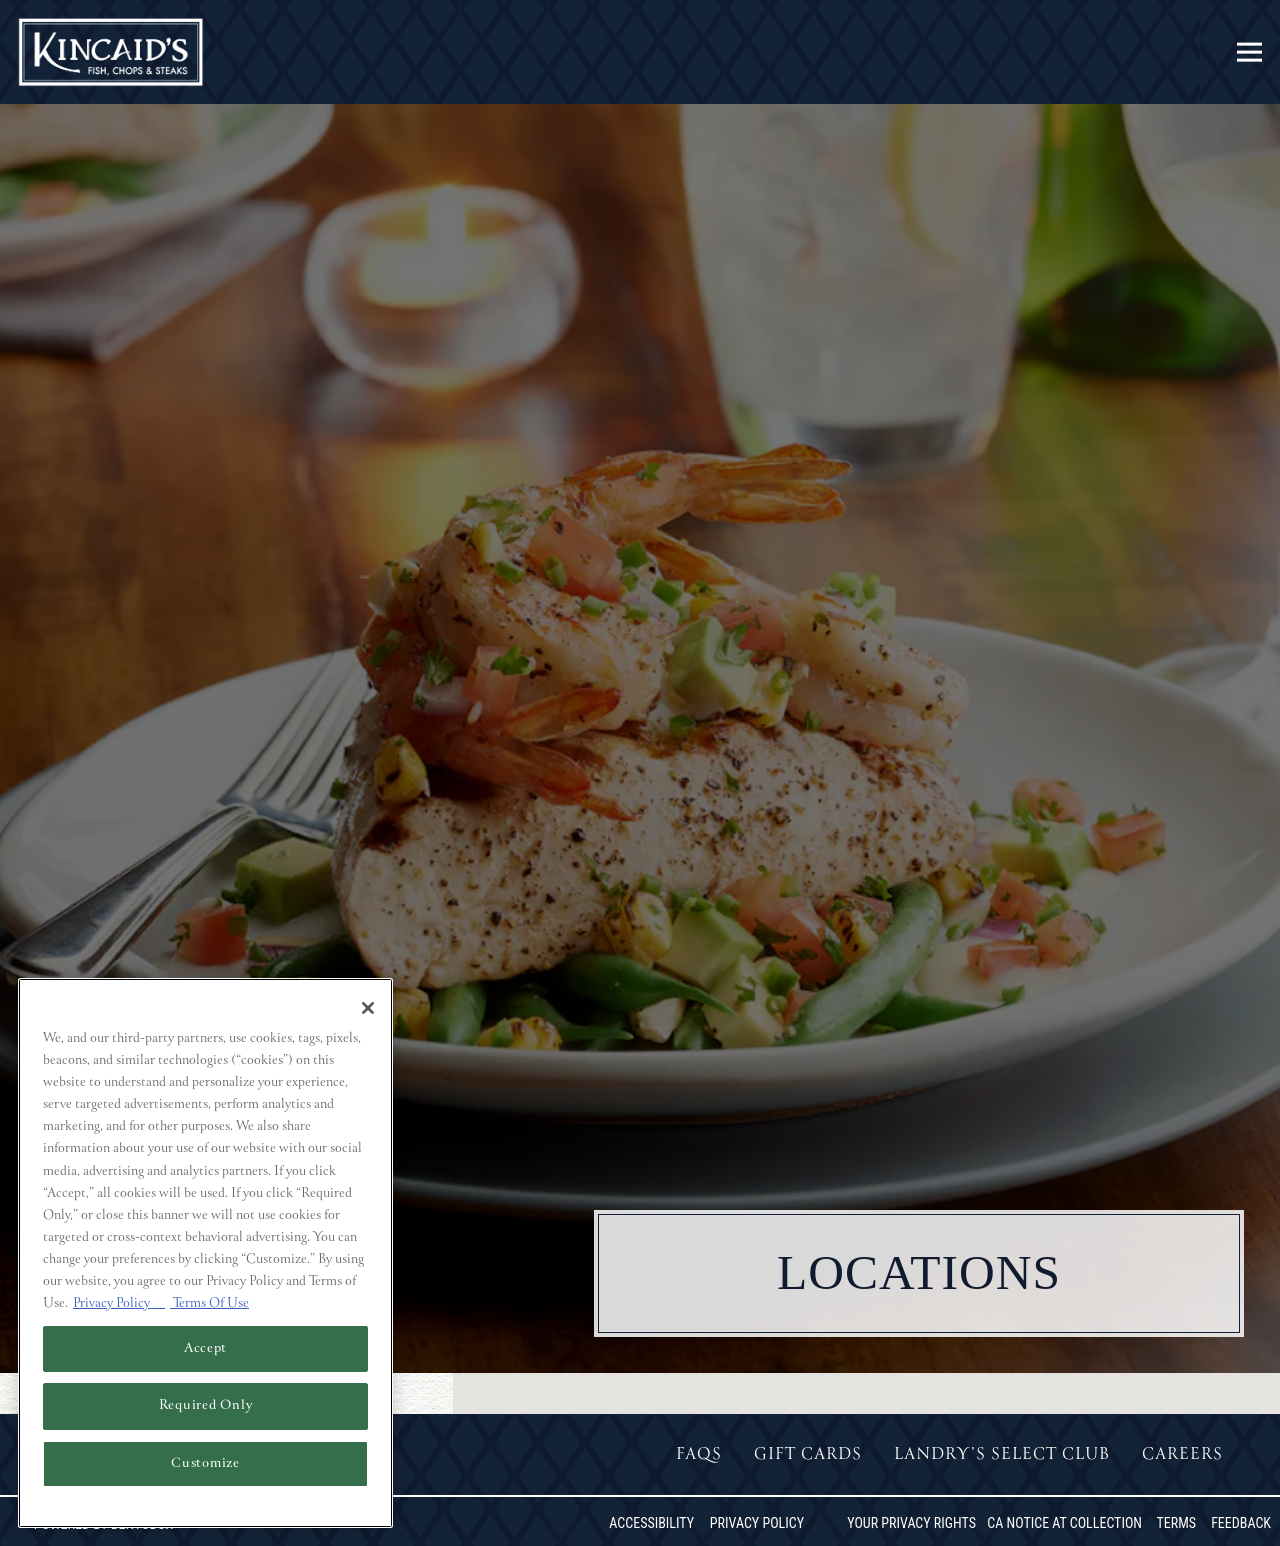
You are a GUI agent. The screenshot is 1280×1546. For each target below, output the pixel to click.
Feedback (1241, 1523)
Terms (1176, 1523)
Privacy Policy (757, 1523)
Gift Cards (808, 1454)
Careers (1182, 1454)
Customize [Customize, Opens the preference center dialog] (205, 1463)
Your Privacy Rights (911, 1523)
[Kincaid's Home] (112, 52)
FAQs (699, 1454)
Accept (205, 1348)
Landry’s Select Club (1002, 1454)
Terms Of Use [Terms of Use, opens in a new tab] (209, 1303)
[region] (205, 1253)
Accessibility (651, 1523)
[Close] (368, 1008)
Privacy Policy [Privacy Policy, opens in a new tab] (119, 1303)
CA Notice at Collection (1064, 1523)
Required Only (206, 1405)
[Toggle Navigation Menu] (1249, 52)
